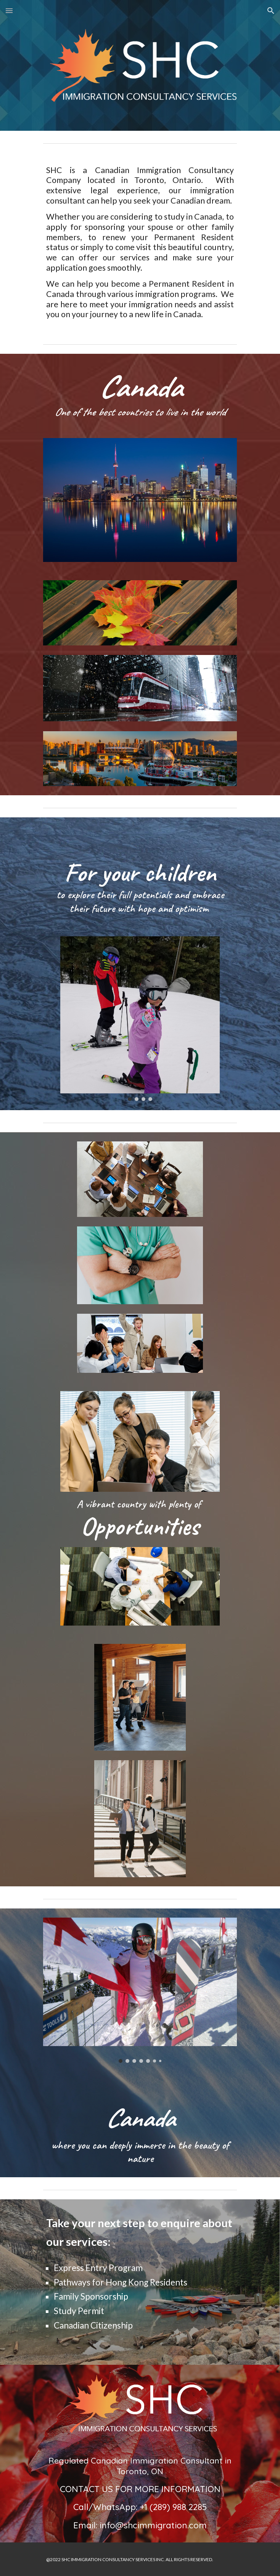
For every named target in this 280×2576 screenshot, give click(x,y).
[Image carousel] (140, 1018)
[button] (9, 10)
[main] (140, 242)
